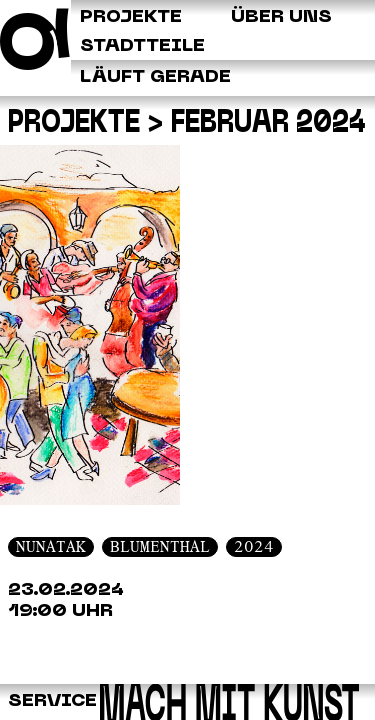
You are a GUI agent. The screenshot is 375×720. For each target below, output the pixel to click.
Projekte (74, 124)
